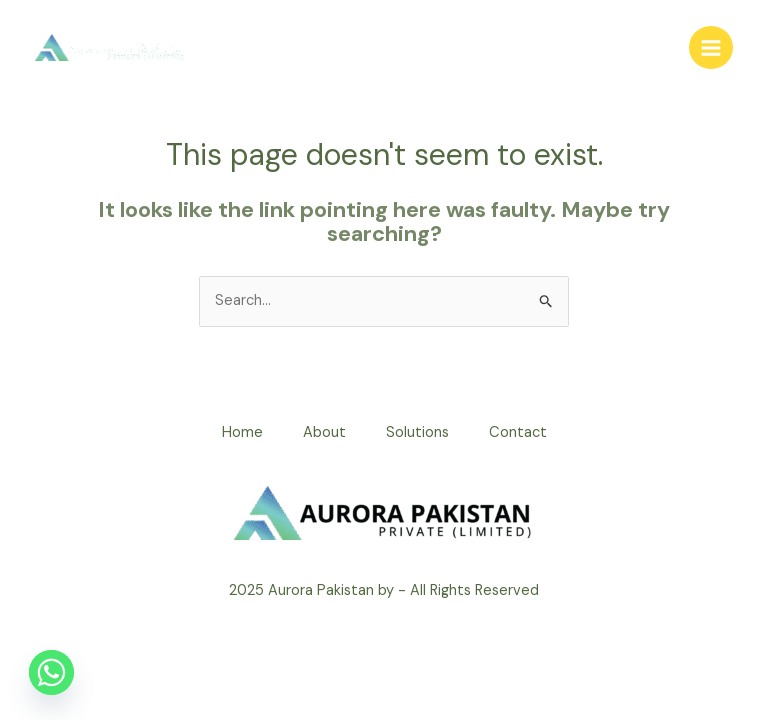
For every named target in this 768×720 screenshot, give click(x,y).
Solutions (417, 432)
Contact (518, 432)
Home (242, 432)
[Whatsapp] (51, 672)
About (324, 432)
